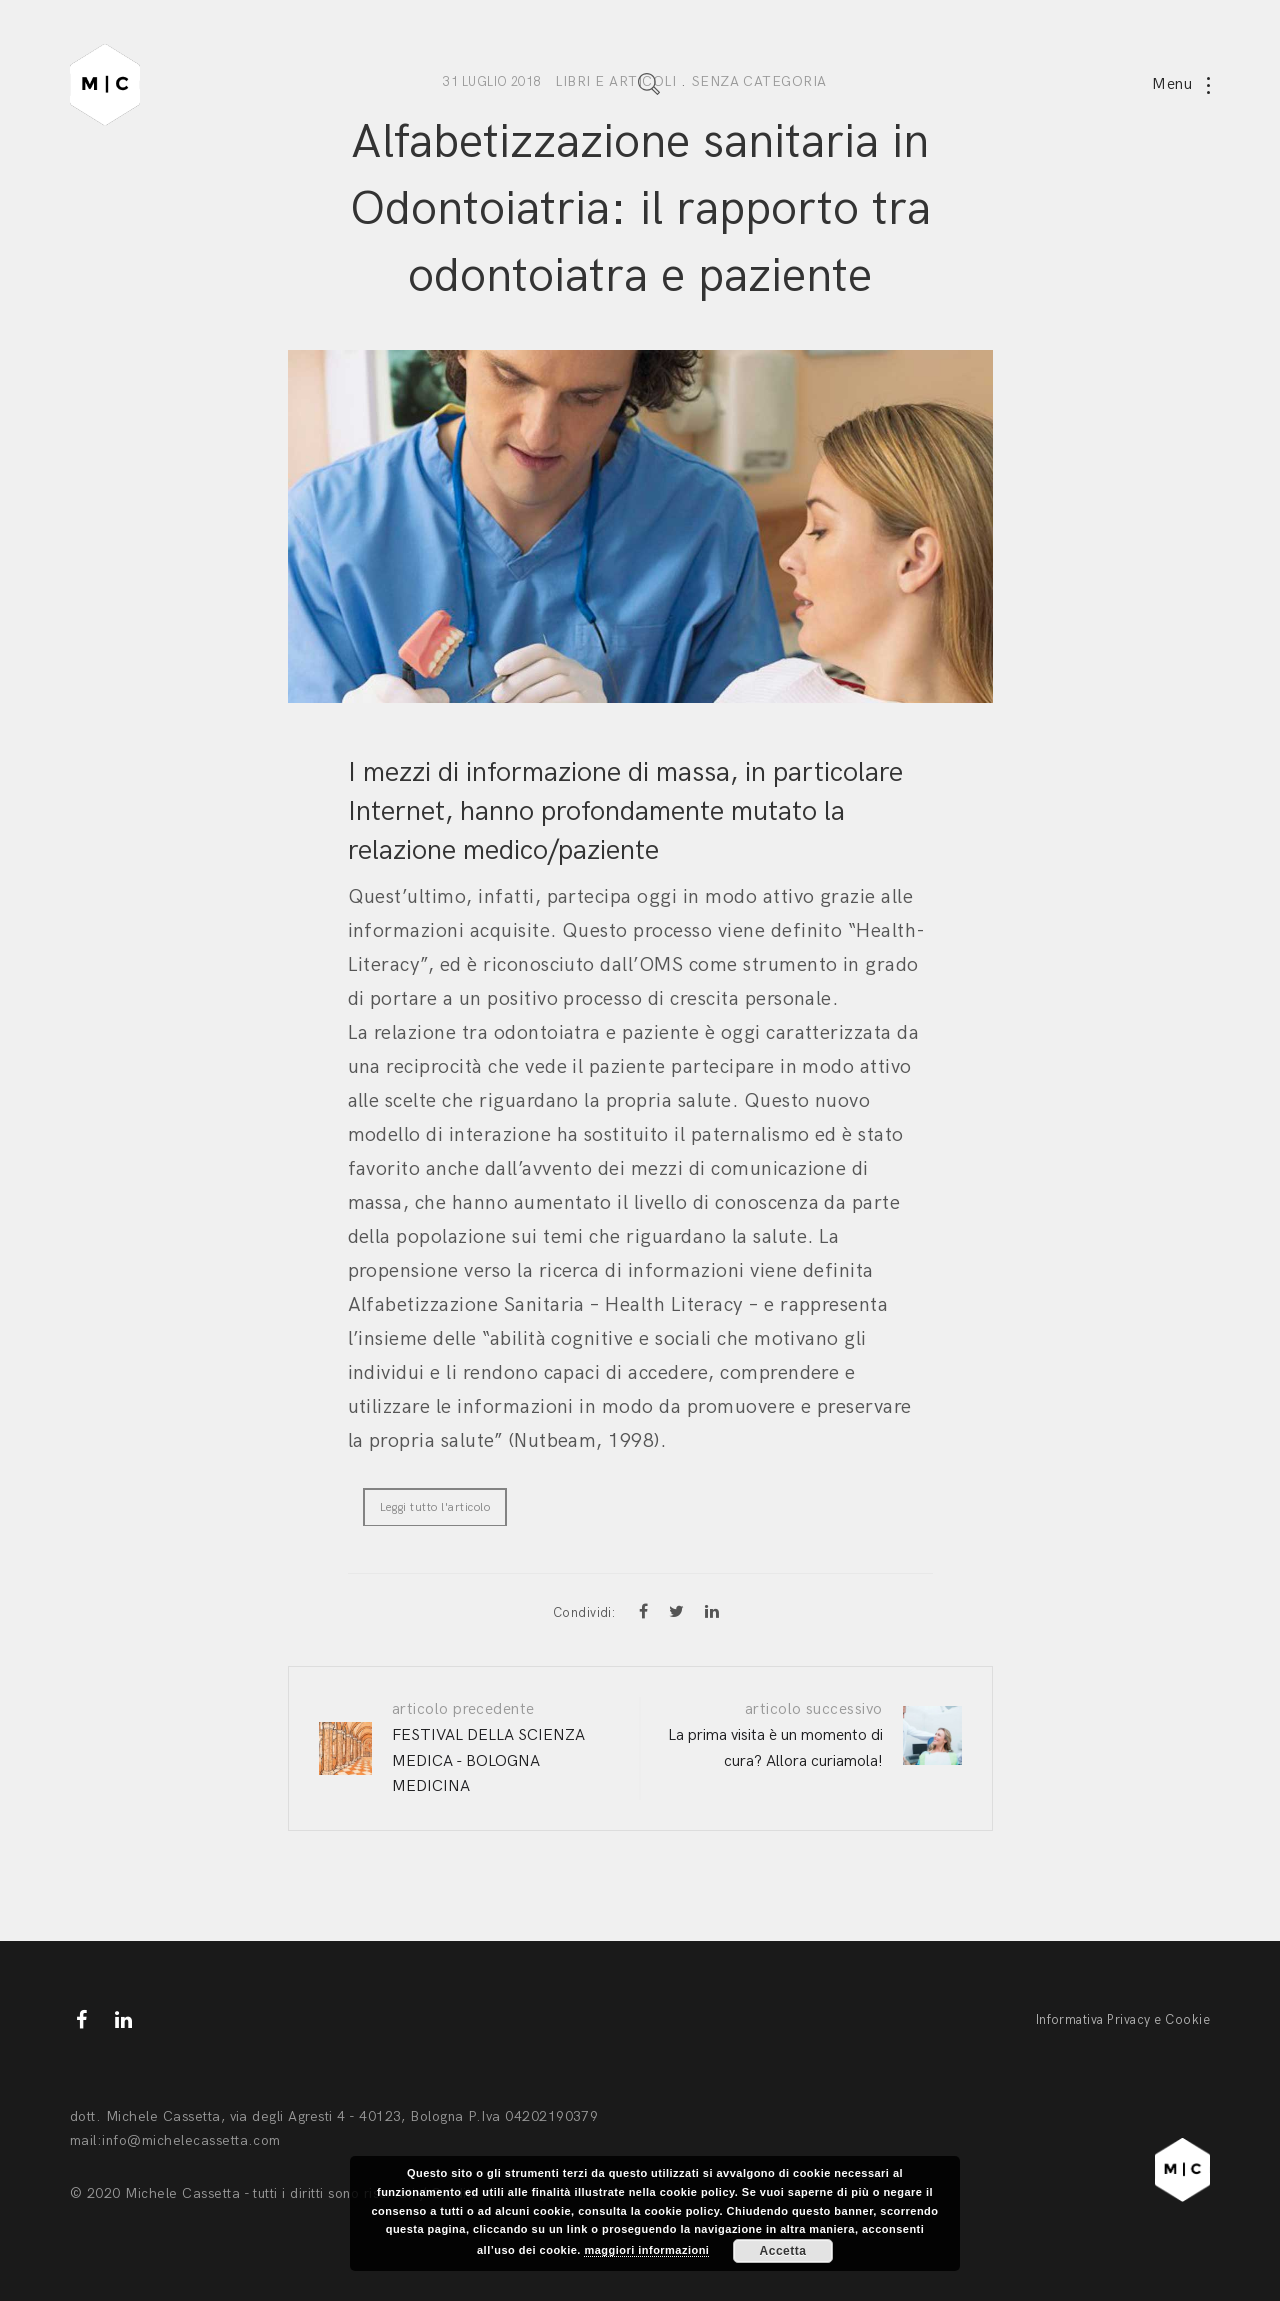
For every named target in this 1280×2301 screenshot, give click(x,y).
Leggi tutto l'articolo (435, 1507)
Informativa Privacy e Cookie (1123, 2020)
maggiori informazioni (646, 2250)
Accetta (783, 2251)
